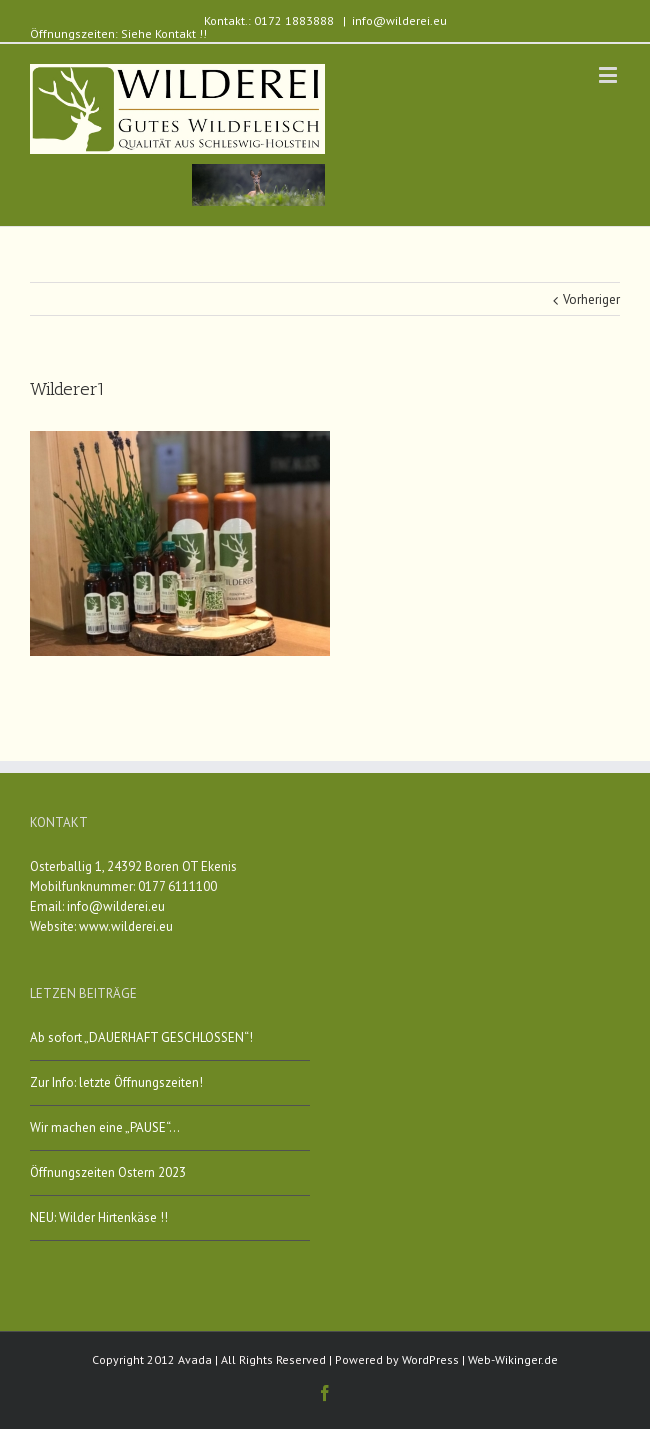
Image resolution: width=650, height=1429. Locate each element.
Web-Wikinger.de (513, 1359)
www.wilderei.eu (126, 926)
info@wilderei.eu (399, 20)
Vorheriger (591, 299)
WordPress (430, 1359)
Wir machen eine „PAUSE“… (105, 1127)
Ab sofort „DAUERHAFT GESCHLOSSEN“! (141, 1037)
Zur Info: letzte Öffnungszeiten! (116, 1082)
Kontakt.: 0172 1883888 (269, 20)
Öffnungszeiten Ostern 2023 (108, 1172)
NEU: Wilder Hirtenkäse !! (99, 1217)
